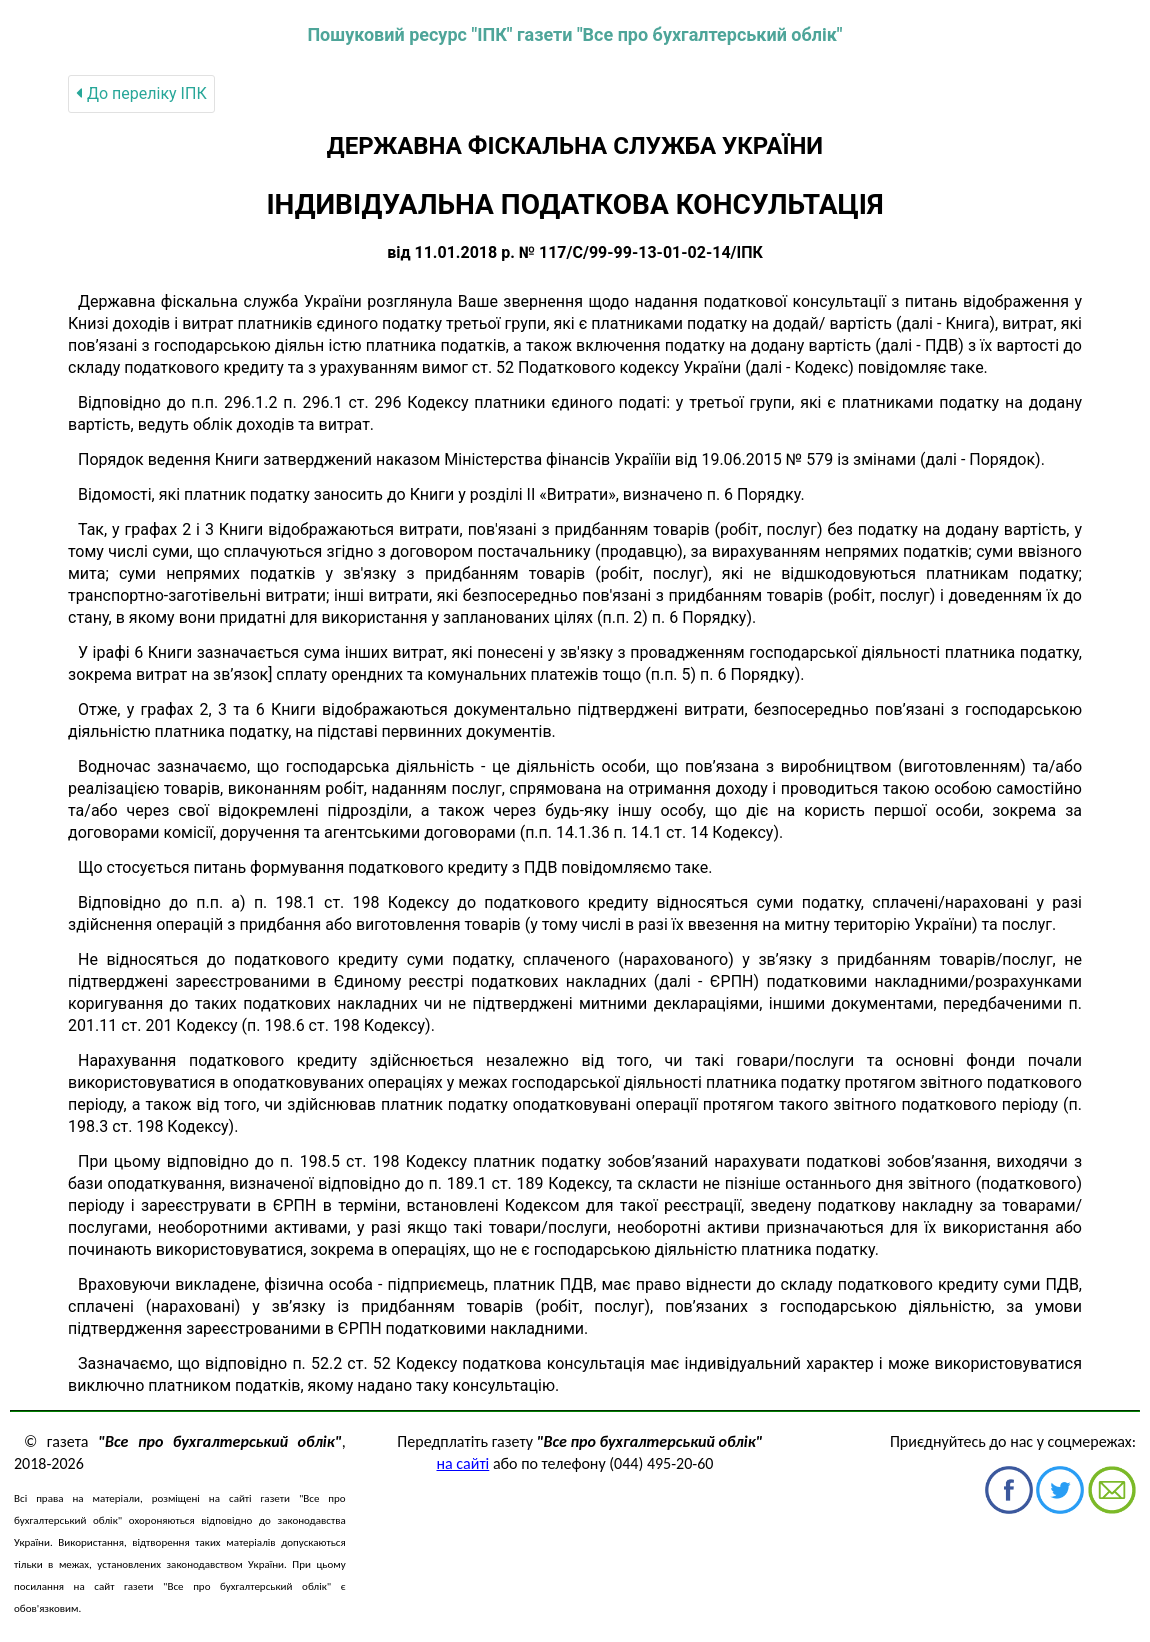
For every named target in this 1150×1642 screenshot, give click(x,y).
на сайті (463, 1463)
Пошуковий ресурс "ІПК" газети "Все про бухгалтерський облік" (574, 34)
